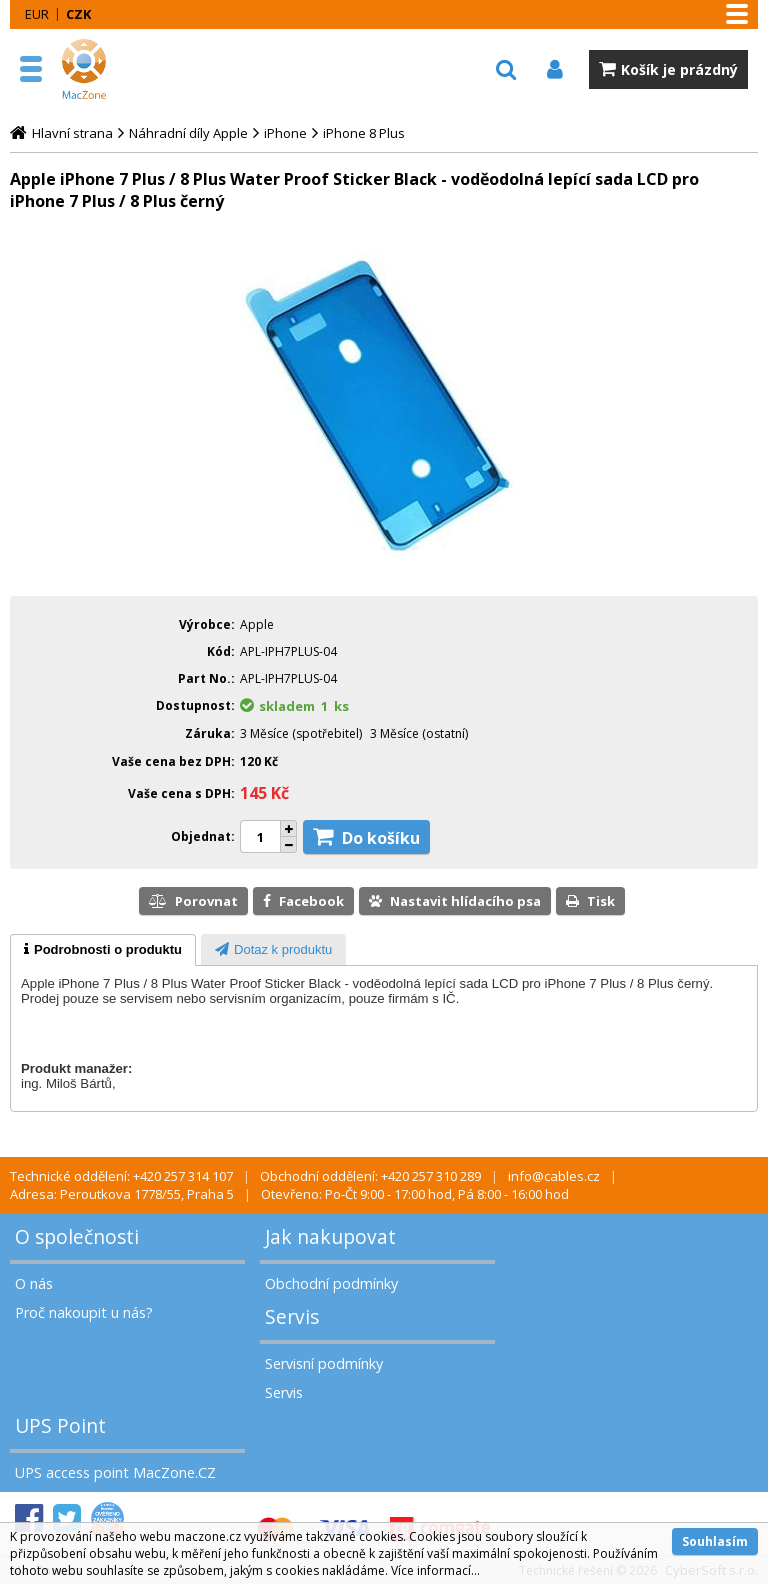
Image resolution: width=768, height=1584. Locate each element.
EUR (37, 14)
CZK (78, 14)
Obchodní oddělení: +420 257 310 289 (370, 1176)
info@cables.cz (554, 1176)
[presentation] (103, 950)
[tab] (103, 950)
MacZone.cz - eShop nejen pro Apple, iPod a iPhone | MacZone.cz (105, 69)
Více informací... (435, 1570)
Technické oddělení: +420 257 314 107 (121, 1176)
